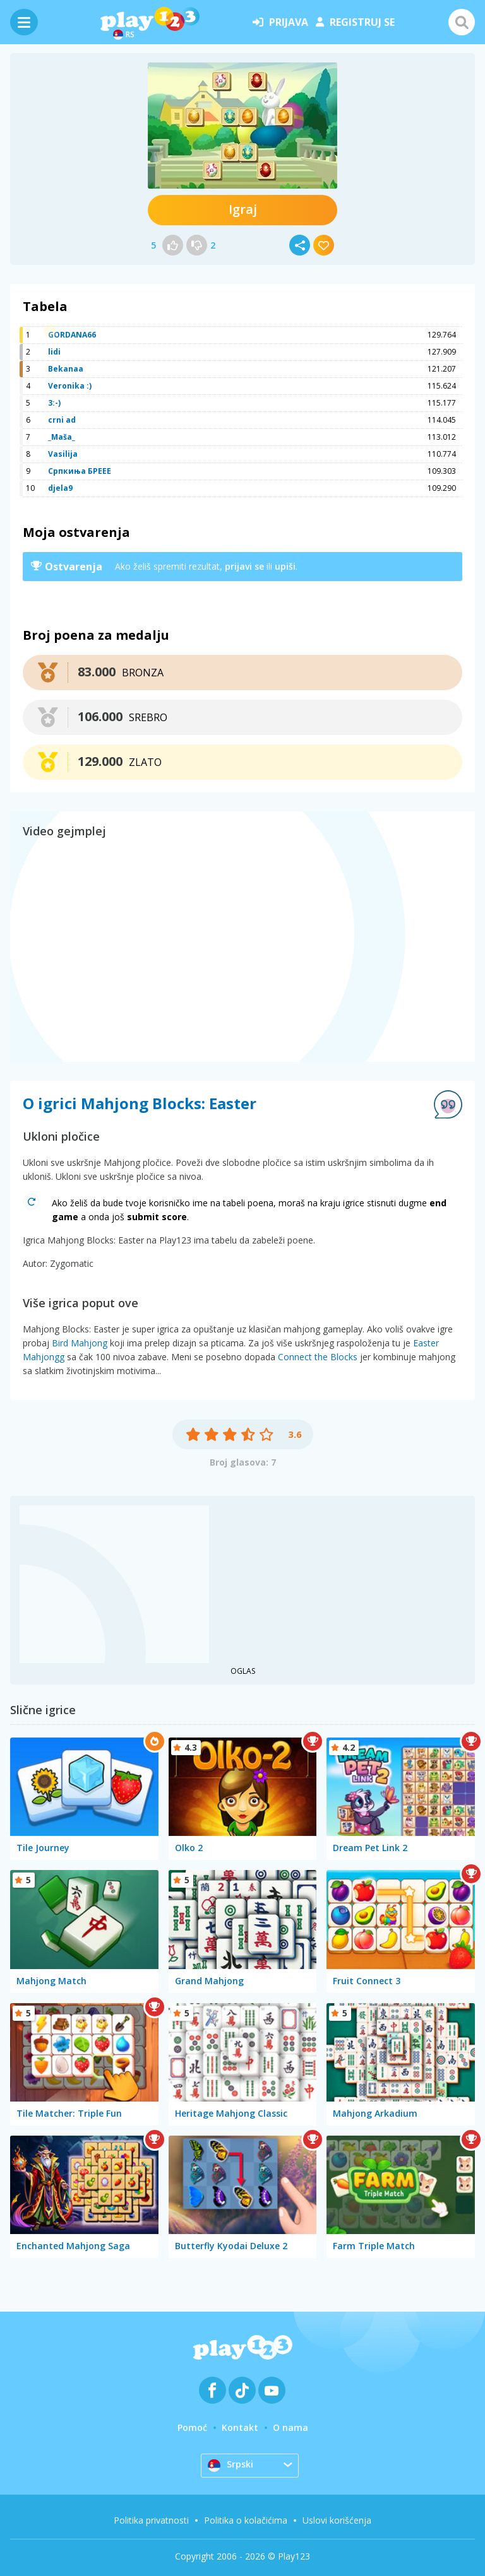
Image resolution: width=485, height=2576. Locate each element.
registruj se (355, 22)
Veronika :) (70, 385)
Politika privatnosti (151, 2520)
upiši (285, 566)
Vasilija (63, 454)
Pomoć (192, 2427)
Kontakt (240, 2427)
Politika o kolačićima (245, 2520)
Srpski (230, 2465)
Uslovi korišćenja (336, 2520)
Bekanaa (65, 368)
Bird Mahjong (79, 1343)
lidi (54, 351)
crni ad (62, 420)
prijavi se (244, 566)
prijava (280, 22)
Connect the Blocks (317, 1357)
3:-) (54, 402)
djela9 (60, 488)
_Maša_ (61, 437)
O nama (290, 2427)
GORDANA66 (72, 334)
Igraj (243, 209)
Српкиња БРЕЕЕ (79, 471)
